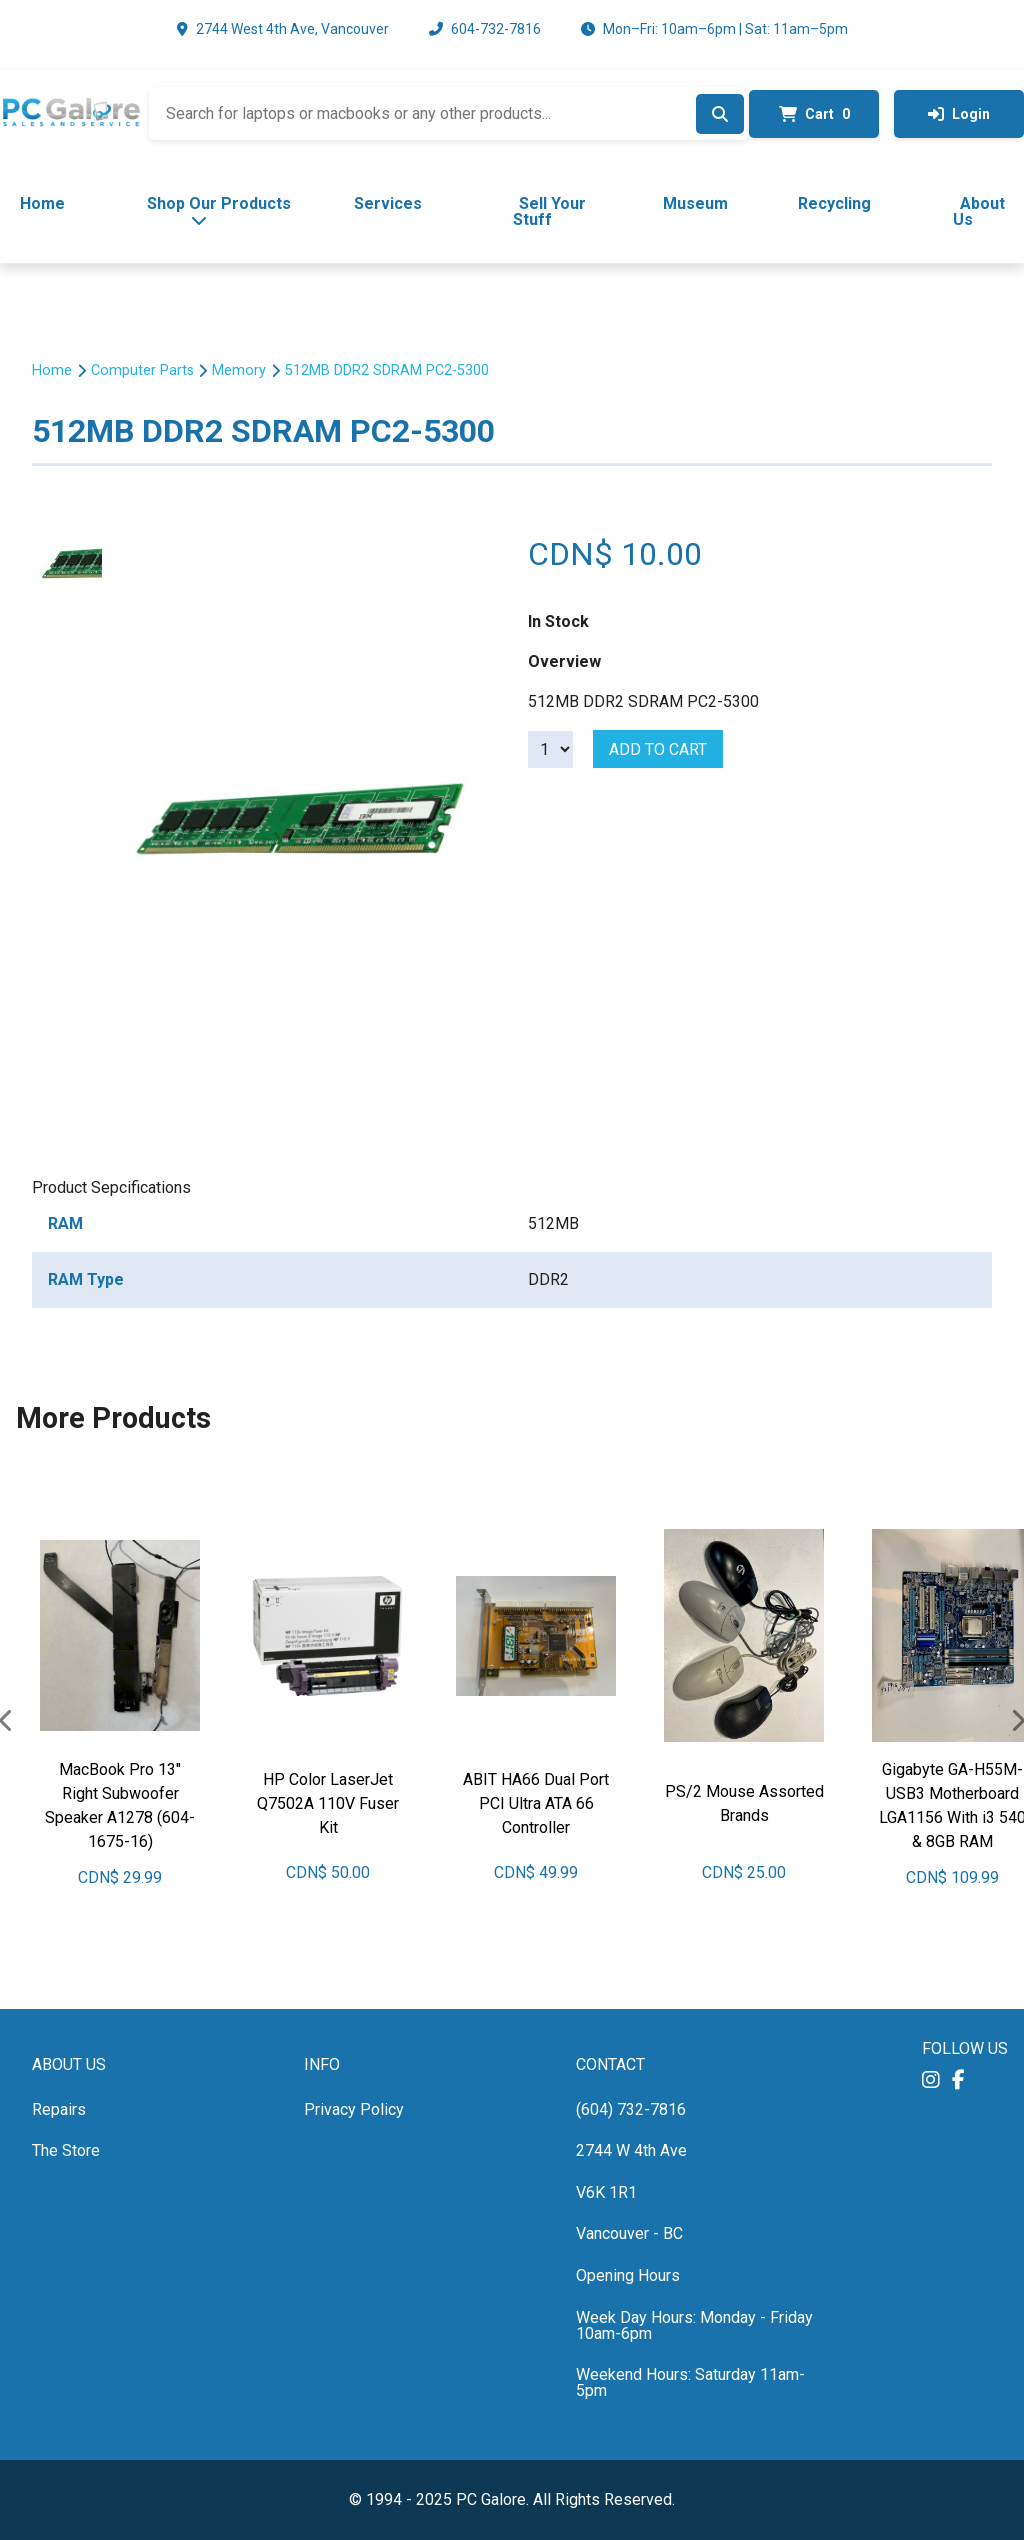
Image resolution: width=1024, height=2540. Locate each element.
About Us (979, 211)
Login (959, 114)
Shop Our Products (219, 211)
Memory (239, 371)
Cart (814, 114)
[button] (931, 2080)
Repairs (59, 2109)
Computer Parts (142, 371)
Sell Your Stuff (549, 211)
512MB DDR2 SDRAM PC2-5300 (387, 371)
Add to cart (658, 749)
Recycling (834, 203)
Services (388, 203)
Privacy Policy (354, 2109)
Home (42, 203)
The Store (66, 2150)
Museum (695, 203)
